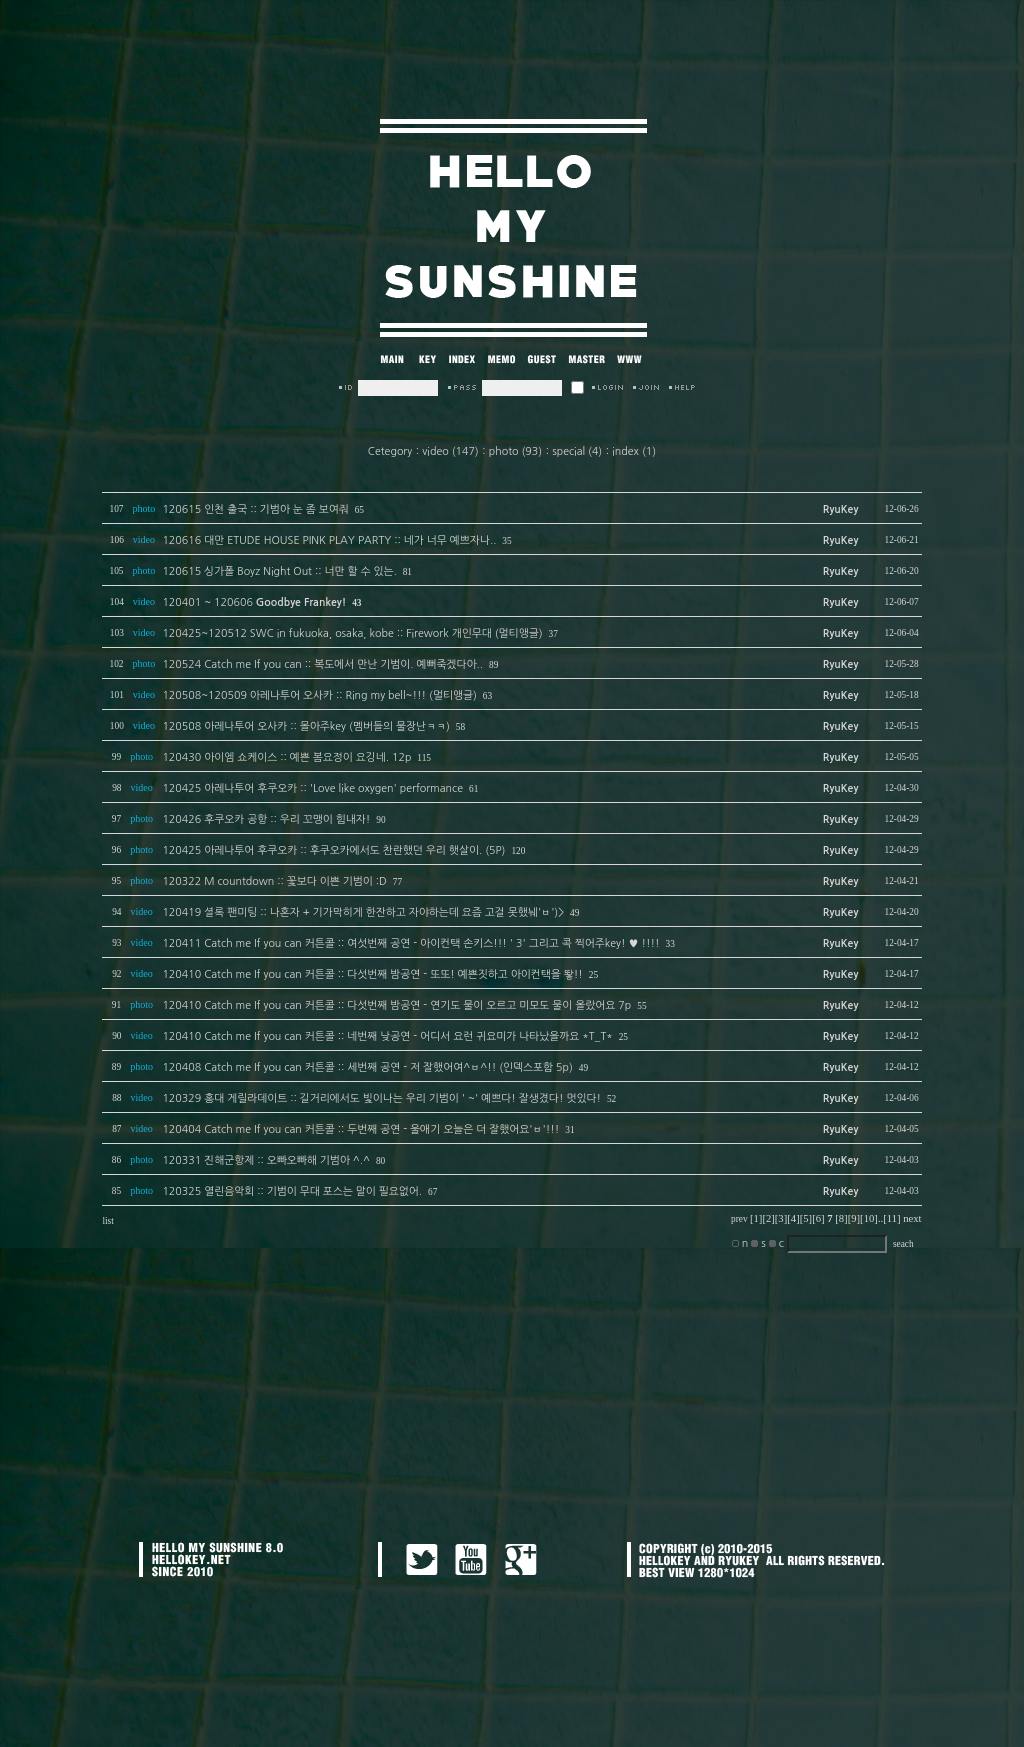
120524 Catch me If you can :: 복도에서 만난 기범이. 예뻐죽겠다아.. (322, 664)
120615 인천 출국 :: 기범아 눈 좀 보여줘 (255, 509)
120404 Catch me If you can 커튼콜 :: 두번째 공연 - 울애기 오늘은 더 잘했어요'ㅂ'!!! (360, 1129)
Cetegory (390, 451)
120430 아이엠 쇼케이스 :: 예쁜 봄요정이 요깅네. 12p (286, 757)
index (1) (634, 451)
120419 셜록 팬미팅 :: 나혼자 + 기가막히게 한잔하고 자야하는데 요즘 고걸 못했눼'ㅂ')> (363, 912)
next (912, 1218)
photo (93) (515, 451)
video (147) (450, 451)
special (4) (577, 451)
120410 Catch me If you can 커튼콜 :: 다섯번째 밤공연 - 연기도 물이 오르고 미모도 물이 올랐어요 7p (396, 1005)
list (107, 1221)
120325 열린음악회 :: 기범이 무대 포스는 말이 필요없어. (292, 1191)
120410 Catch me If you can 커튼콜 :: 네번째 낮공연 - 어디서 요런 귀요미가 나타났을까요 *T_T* (387, 1036)
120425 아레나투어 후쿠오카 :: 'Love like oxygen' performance (312, 788)
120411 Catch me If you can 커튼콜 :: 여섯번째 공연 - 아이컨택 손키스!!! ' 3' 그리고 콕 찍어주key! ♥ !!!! (410, 943)
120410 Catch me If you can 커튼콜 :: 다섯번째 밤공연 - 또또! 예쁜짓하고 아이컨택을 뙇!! (372, 974)
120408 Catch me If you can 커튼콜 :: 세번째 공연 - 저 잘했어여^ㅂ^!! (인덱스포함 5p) (367, 1067)
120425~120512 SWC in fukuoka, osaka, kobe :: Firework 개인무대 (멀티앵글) (352, 633)
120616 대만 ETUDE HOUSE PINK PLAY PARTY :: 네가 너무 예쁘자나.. (329, 540)
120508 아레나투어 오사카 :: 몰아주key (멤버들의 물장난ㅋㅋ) (305, 726)
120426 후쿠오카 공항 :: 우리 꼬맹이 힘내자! (266, 819)
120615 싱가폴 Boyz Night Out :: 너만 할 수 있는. (279, 571)
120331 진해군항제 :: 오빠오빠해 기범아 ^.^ (266, 1160)
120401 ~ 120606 (254, 602)
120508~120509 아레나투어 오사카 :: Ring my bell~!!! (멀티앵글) (319, 695)
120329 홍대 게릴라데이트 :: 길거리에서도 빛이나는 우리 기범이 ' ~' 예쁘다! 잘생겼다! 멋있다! (381, 1098)
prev (739, 1219)
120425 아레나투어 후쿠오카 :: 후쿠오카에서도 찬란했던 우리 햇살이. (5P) (333, 850)
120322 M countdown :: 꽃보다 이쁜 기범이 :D (274, 881)
